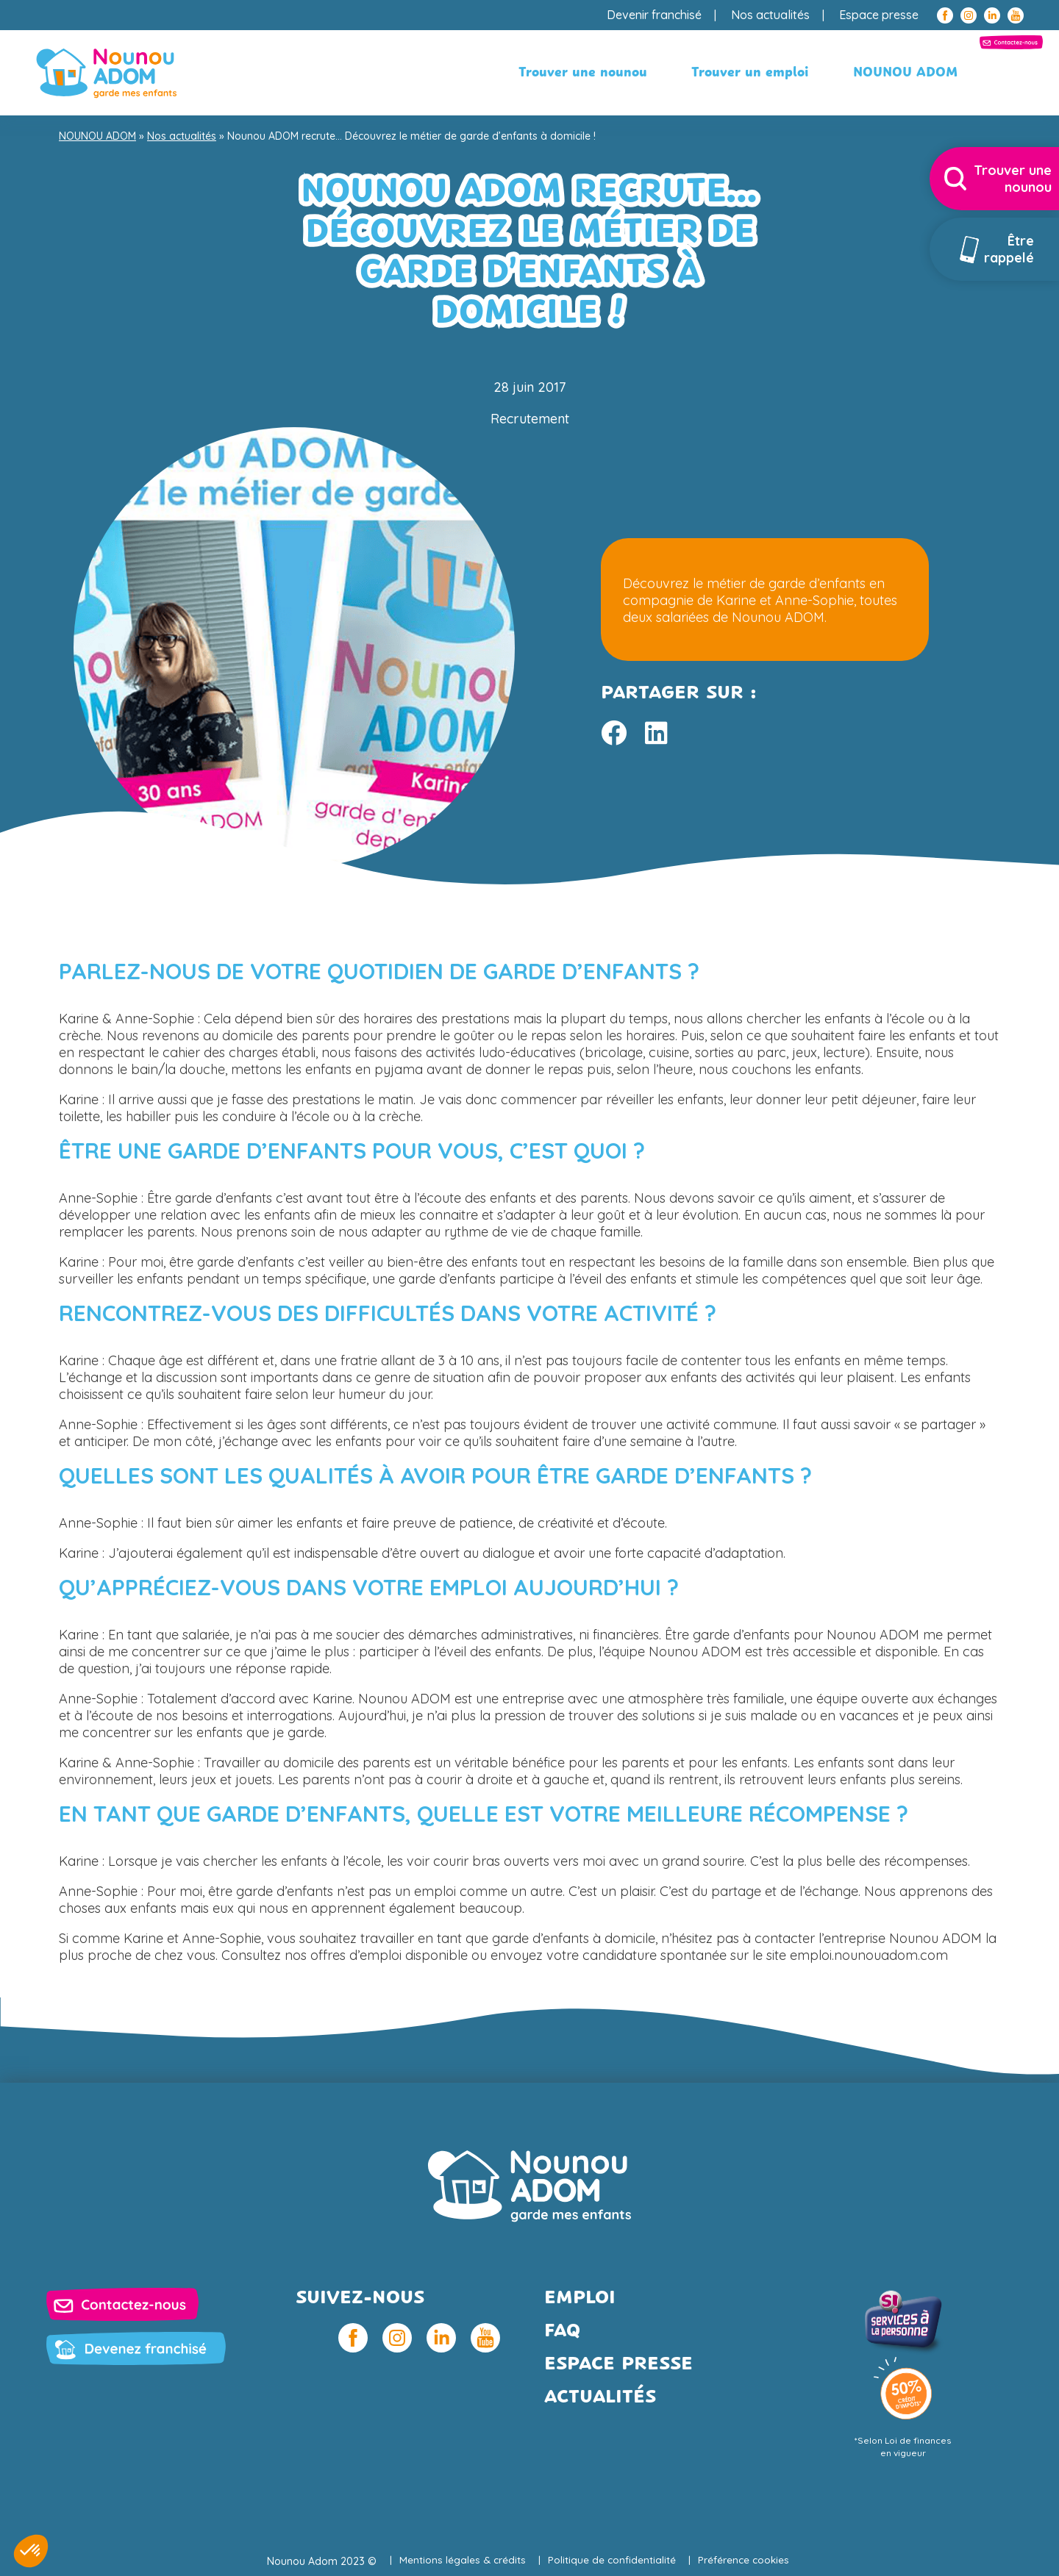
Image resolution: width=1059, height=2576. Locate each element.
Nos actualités (770, 14)
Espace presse (879, 14)
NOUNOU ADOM (779, 73)
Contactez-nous (929, 72)
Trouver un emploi (623, 73)
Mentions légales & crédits (460, 2561)
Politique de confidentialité (612, 2561)
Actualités (600, 2398)
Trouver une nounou (456, 73)
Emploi (580, 2298)
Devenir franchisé (654, 14)
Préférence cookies (747, 2561)
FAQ (562, 2331)
